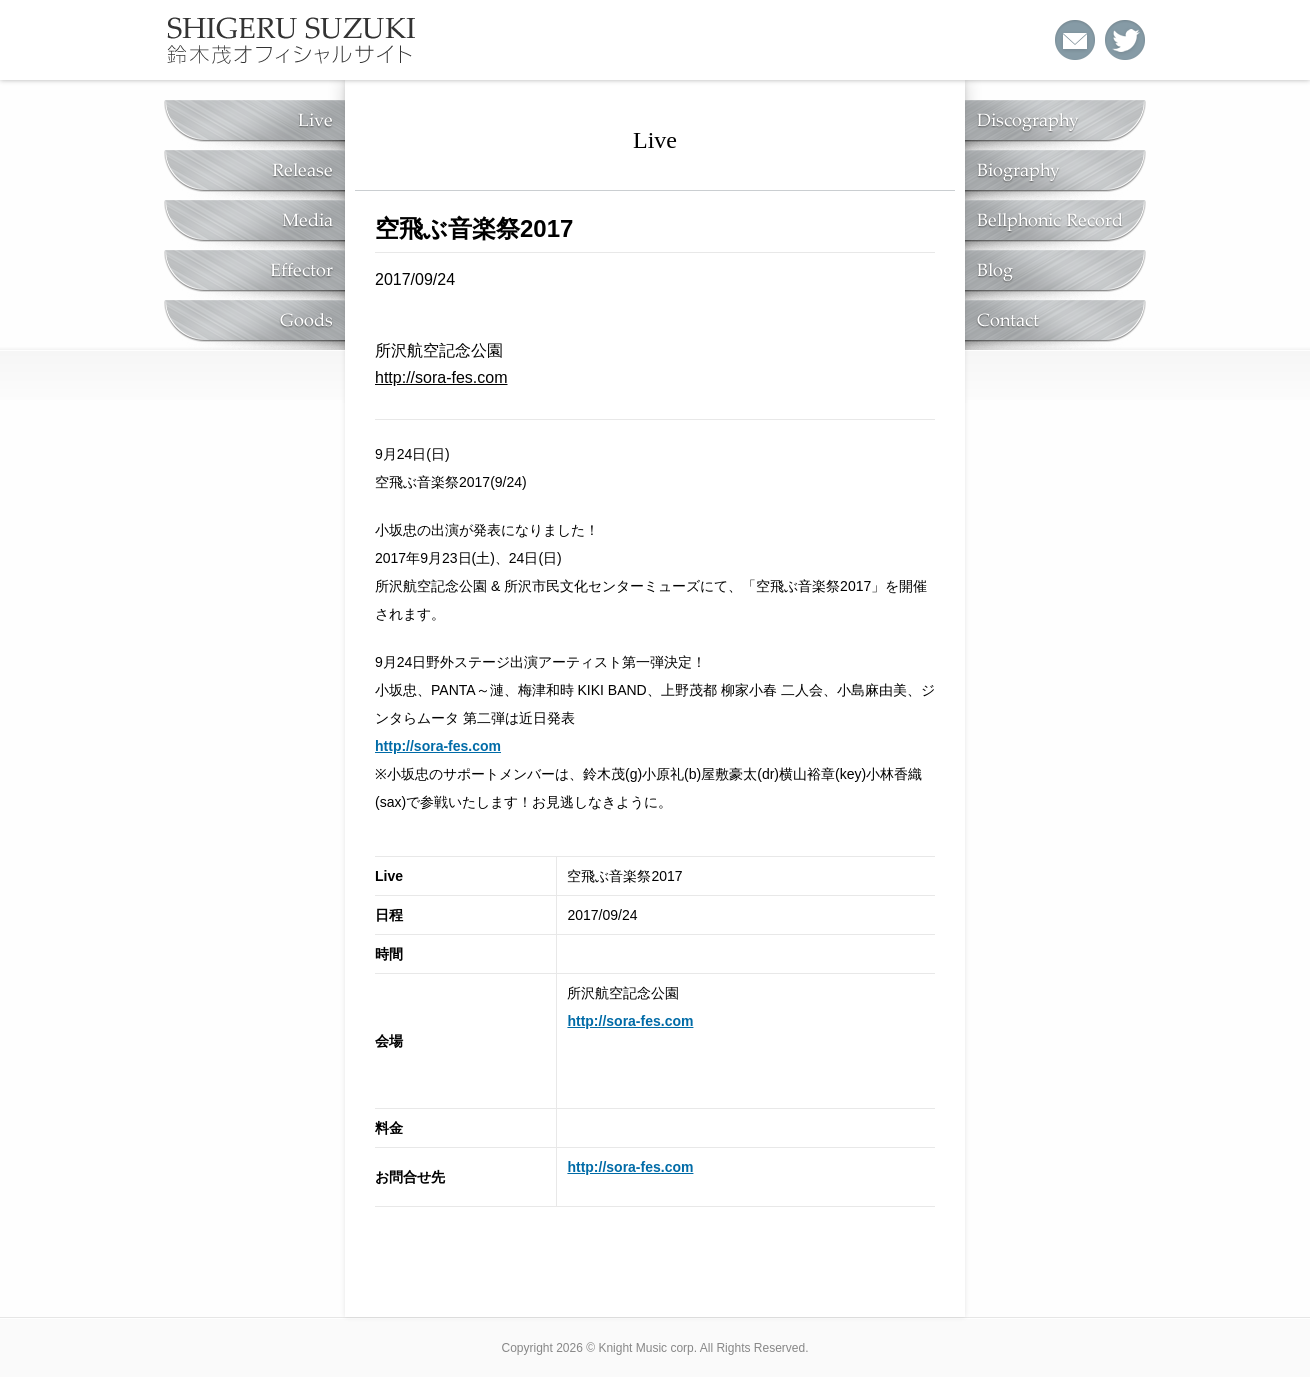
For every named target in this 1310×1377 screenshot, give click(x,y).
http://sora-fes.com (441, 377)
